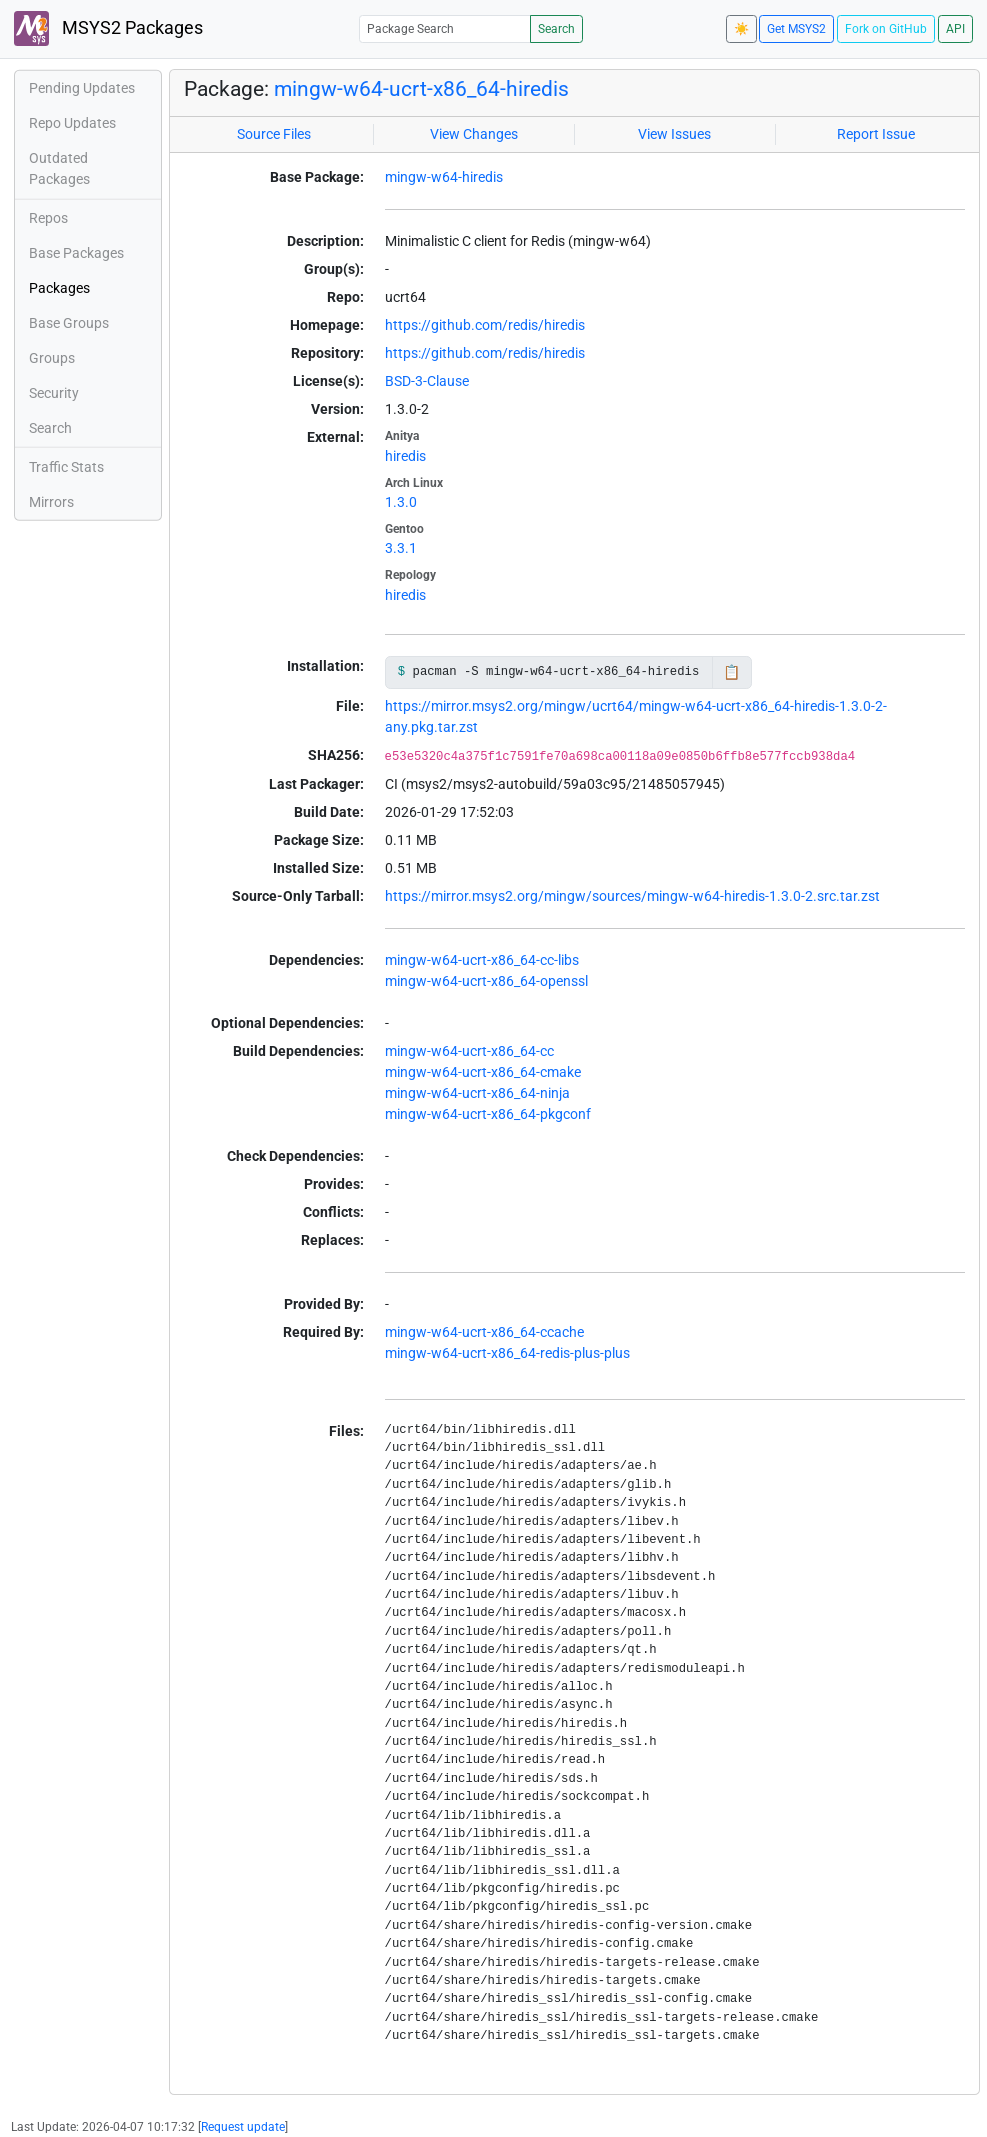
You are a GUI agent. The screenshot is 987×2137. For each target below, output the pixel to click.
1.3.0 (401, 502)
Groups (52, 358)
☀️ (741, 29)
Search (556, 29)
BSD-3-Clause (427, 381)
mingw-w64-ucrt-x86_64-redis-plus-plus (507, 1353)
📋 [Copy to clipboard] (731, 672)
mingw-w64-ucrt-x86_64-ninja (477, 1093)
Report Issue (876, 134)
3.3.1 (401, 548)
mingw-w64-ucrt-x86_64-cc (469, 1051)
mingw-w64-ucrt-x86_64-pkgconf (488, 1114)
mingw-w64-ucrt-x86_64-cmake (483, 1072)
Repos (48, 218)
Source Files (274, 134)
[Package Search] (445, 28)
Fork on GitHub (886, 29)
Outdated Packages (59, 168)
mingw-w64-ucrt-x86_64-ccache (484, 1332)
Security (54, 393)
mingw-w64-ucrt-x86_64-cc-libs (482, 960)
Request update (243, 2127)
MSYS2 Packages (108, 28)
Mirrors (51, 502)
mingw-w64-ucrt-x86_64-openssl (486, 981)
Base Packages (76, 253)
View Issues (674, 134)
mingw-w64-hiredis (444, 177)
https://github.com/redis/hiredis (485, 325)
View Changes (474, 134)
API (955, 29)
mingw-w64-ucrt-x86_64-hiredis (421, 89)
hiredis (405, 456)
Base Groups (69, 323)
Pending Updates (82, 88)
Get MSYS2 (796, 29)
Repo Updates (72, 123)
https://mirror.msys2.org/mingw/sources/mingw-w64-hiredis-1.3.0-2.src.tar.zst (632, 896)
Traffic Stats (66, 467)
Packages (59, 288)
